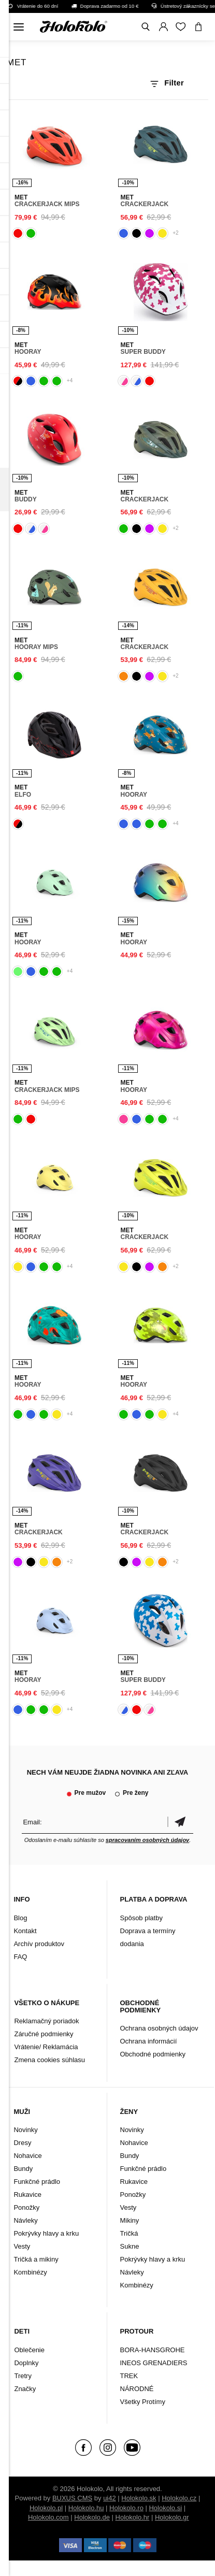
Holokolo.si (165, 2508)
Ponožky (26, 2207)
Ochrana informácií (148, 2041)
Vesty (21, 2246)
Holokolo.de (92, 2517)
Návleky (25, 2220)
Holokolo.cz (179, 2498)
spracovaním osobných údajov (147, 1840)
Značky (25, 2389)
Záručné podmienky (43, 2034)
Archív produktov (38, 1944)
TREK (129, 2376)
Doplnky (26, 2363)
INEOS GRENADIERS (154, 2363)
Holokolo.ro (126, 2508)
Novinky (25, 2130)
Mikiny (129, 2220)
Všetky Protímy (142, 2402)
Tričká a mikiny (35, 2259)
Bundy (23, 2168)
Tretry (22, 2376)
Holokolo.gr (172, 2517)
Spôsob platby (141, 1918)
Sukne (129, 2246)
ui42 (109, 2498)
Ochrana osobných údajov (159, 2028)
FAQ (20, 1957)
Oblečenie (29, 2350)
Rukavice (27, 2194)
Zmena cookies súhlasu (49, 2060)
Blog (20, 1918)
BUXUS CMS (72, 2498)
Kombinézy (30, 2272)
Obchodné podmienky (152, 2054)
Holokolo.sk (138, 2498)
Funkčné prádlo (36, 2181)
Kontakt (24, 1931)
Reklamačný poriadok (46, 2021)
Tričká (129, 2233)
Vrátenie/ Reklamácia (46, 2047)
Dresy (22, 2143)
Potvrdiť (180, 1822)
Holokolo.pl (46, 2508)
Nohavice (27, 2156)
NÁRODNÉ (137, 2389)
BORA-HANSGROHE (152, 2350)
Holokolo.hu (86, 2508)
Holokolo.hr (133, 2517)
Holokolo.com (48, 2517)
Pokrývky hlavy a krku (46, 2233)
